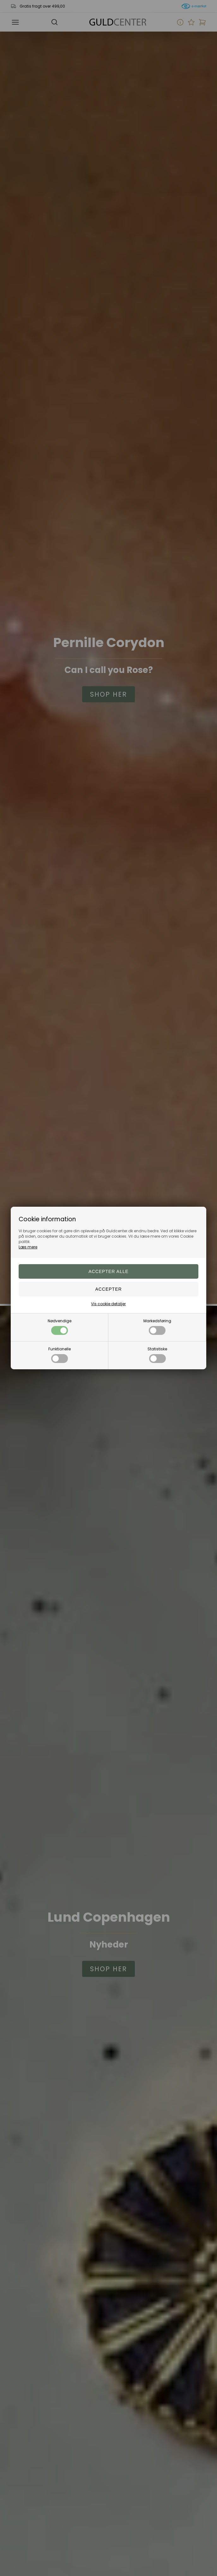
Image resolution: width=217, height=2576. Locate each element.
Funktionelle (59, 1354)
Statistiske (157, 1354)
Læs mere (28, 1247)
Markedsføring (157, 1326)
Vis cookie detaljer (108, 1303)
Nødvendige (59, 1326)
